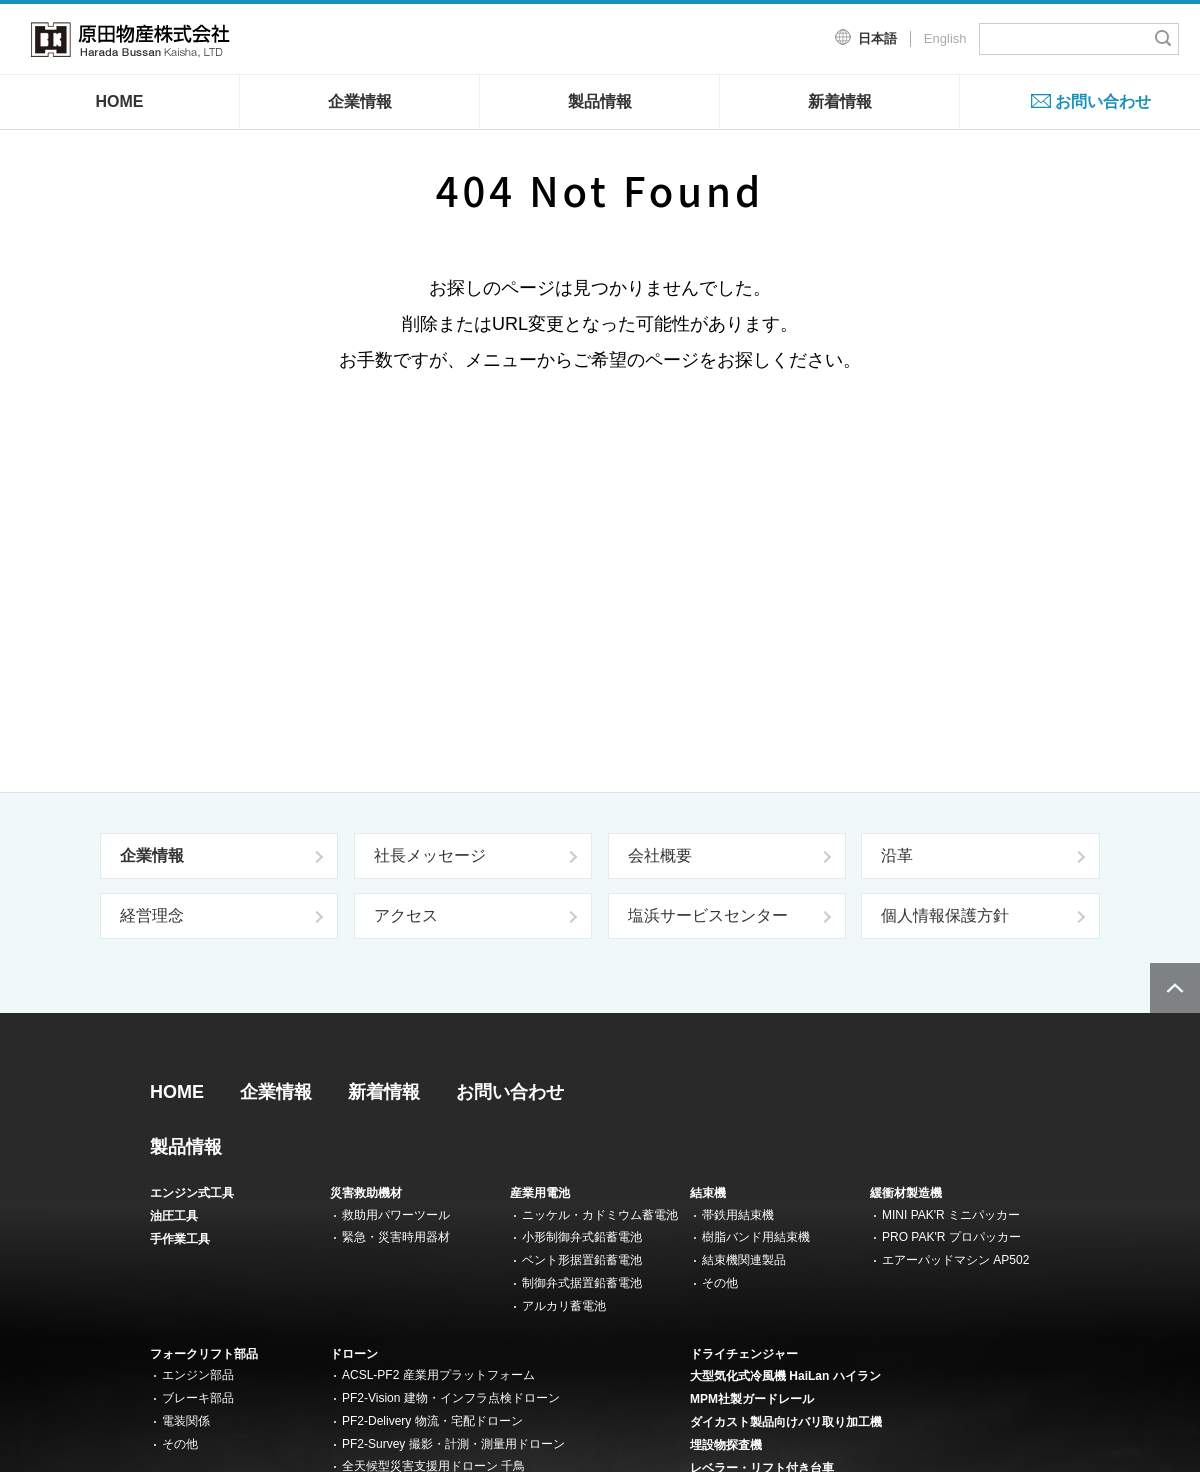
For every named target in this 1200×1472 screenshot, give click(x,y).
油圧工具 (174, 1216)
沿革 (897, 855)
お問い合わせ (1103, 101)
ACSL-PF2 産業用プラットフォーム (438, 1375)
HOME (120, 101)
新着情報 (840, 101)
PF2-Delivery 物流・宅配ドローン (432, 1421)
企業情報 (360, 101)
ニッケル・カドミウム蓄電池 (600, 1215)
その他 (720, 1283)
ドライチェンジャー (744, 1354)
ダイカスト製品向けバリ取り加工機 (786, 1422)
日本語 (877, 38)
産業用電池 (540, 1193)
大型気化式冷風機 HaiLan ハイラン (785, 1376)
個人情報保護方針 (945, 915)
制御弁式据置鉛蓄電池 (582, 1283)
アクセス (406, 915)
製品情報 (600, 101)
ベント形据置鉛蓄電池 (582, 1260)
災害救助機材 (366, 1193)
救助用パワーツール (396, 1215)
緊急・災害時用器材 (396, 1237)
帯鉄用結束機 (738, 1215)
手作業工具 (180, 1239)
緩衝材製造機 (906, 1193)
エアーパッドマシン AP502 (955, 1260)
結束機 (708, 1193)
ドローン (354, 1354)
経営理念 (152, 915)
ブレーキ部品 (198, 1398)
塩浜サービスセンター (708, 915)
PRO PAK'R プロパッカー (951, 1237)
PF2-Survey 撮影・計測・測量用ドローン (453, 1444)
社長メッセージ (430, 855)
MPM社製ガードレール (752, 1399)
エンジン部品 (198, 1375)
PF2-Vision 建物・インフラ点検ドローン (451, 1398)
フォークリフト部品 (204, 1354)
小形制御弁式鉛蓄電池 (582, 1237)
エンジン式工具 (192, 1193)
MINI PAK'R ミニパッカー (951, 1215)
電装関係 (186, 1421)
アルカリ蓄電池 (564, 1306)
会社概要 (660, 855)
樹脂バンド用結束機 (756, 1237)
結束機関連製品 (744, 1260)
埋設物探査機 (726, 1445)
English (945, 38)
